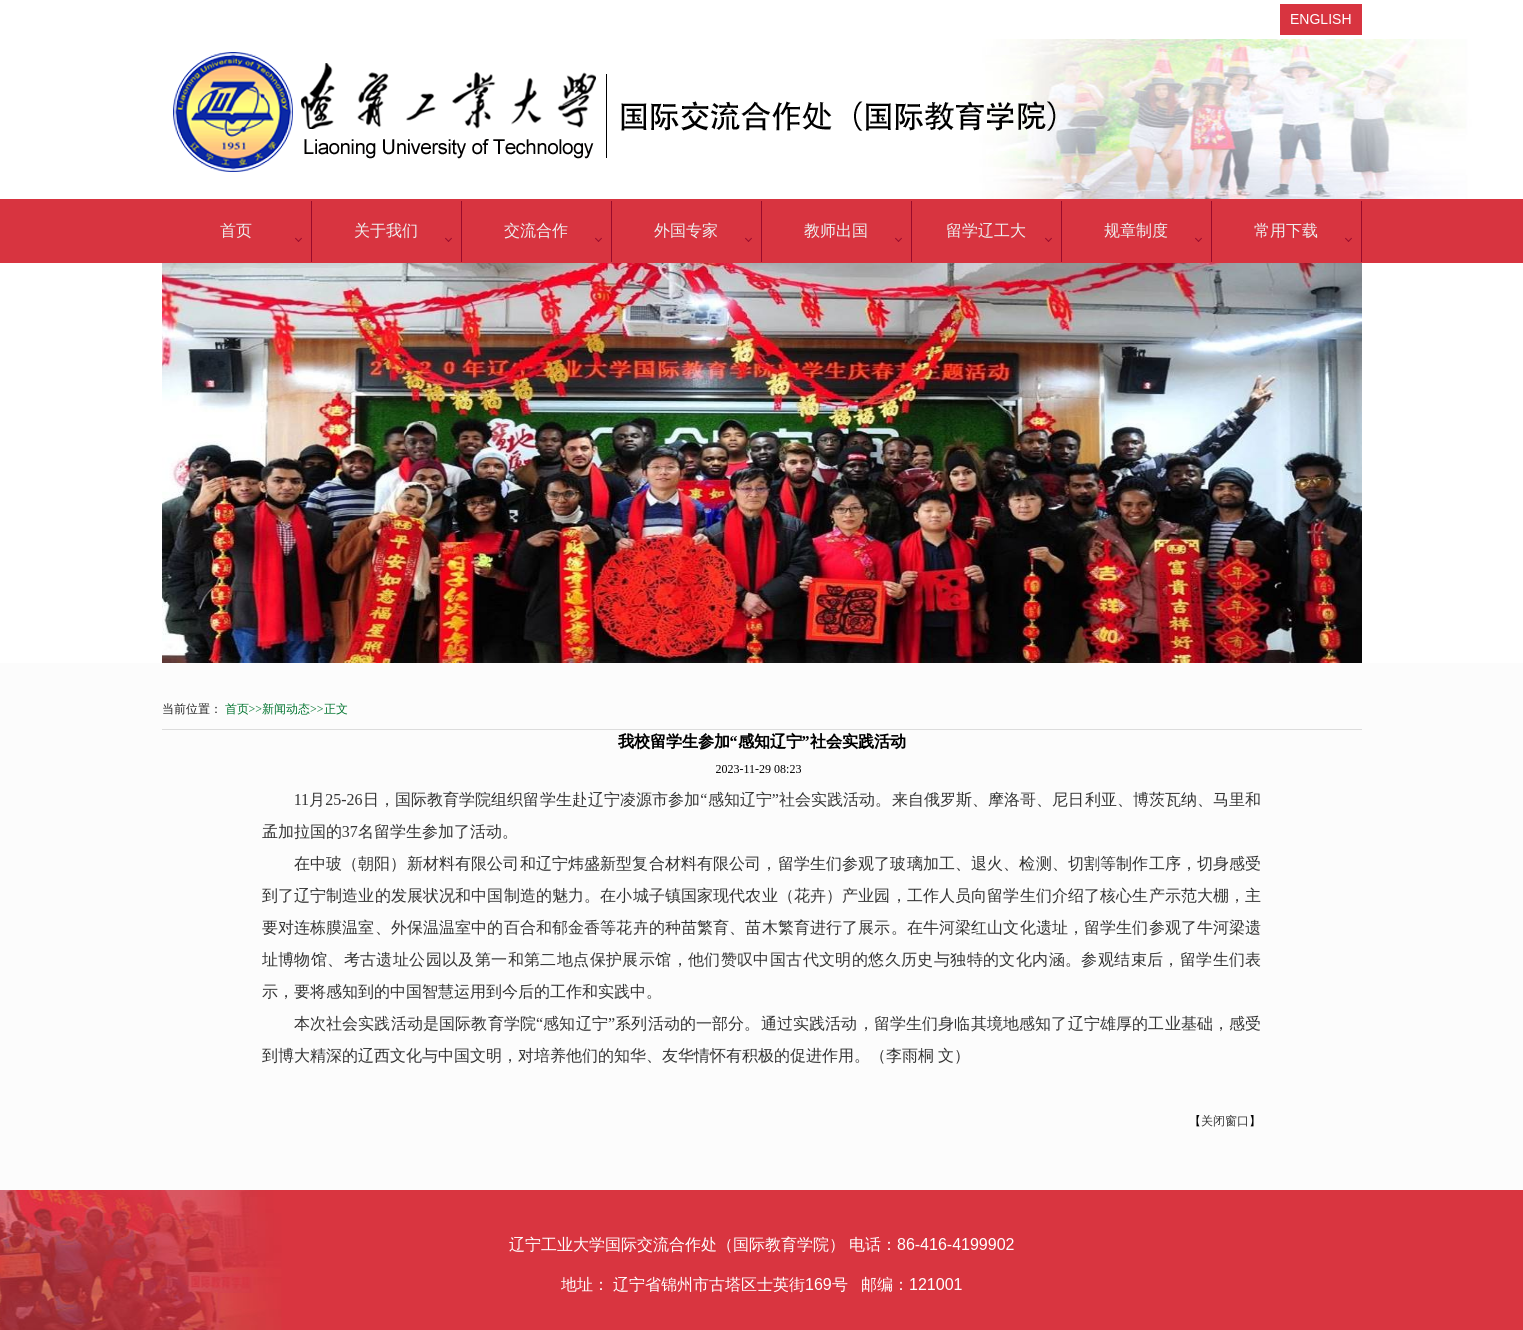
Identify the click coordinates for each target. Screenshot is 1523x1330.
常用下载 (1286, 230)
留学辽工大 (986, 230)
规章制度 (1136, 230)
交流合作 (536, 230)
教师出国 (836, 230)
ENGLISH (1320, 19)
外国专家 (686, 230)
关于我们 (386, 230)
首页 (236, 230)
